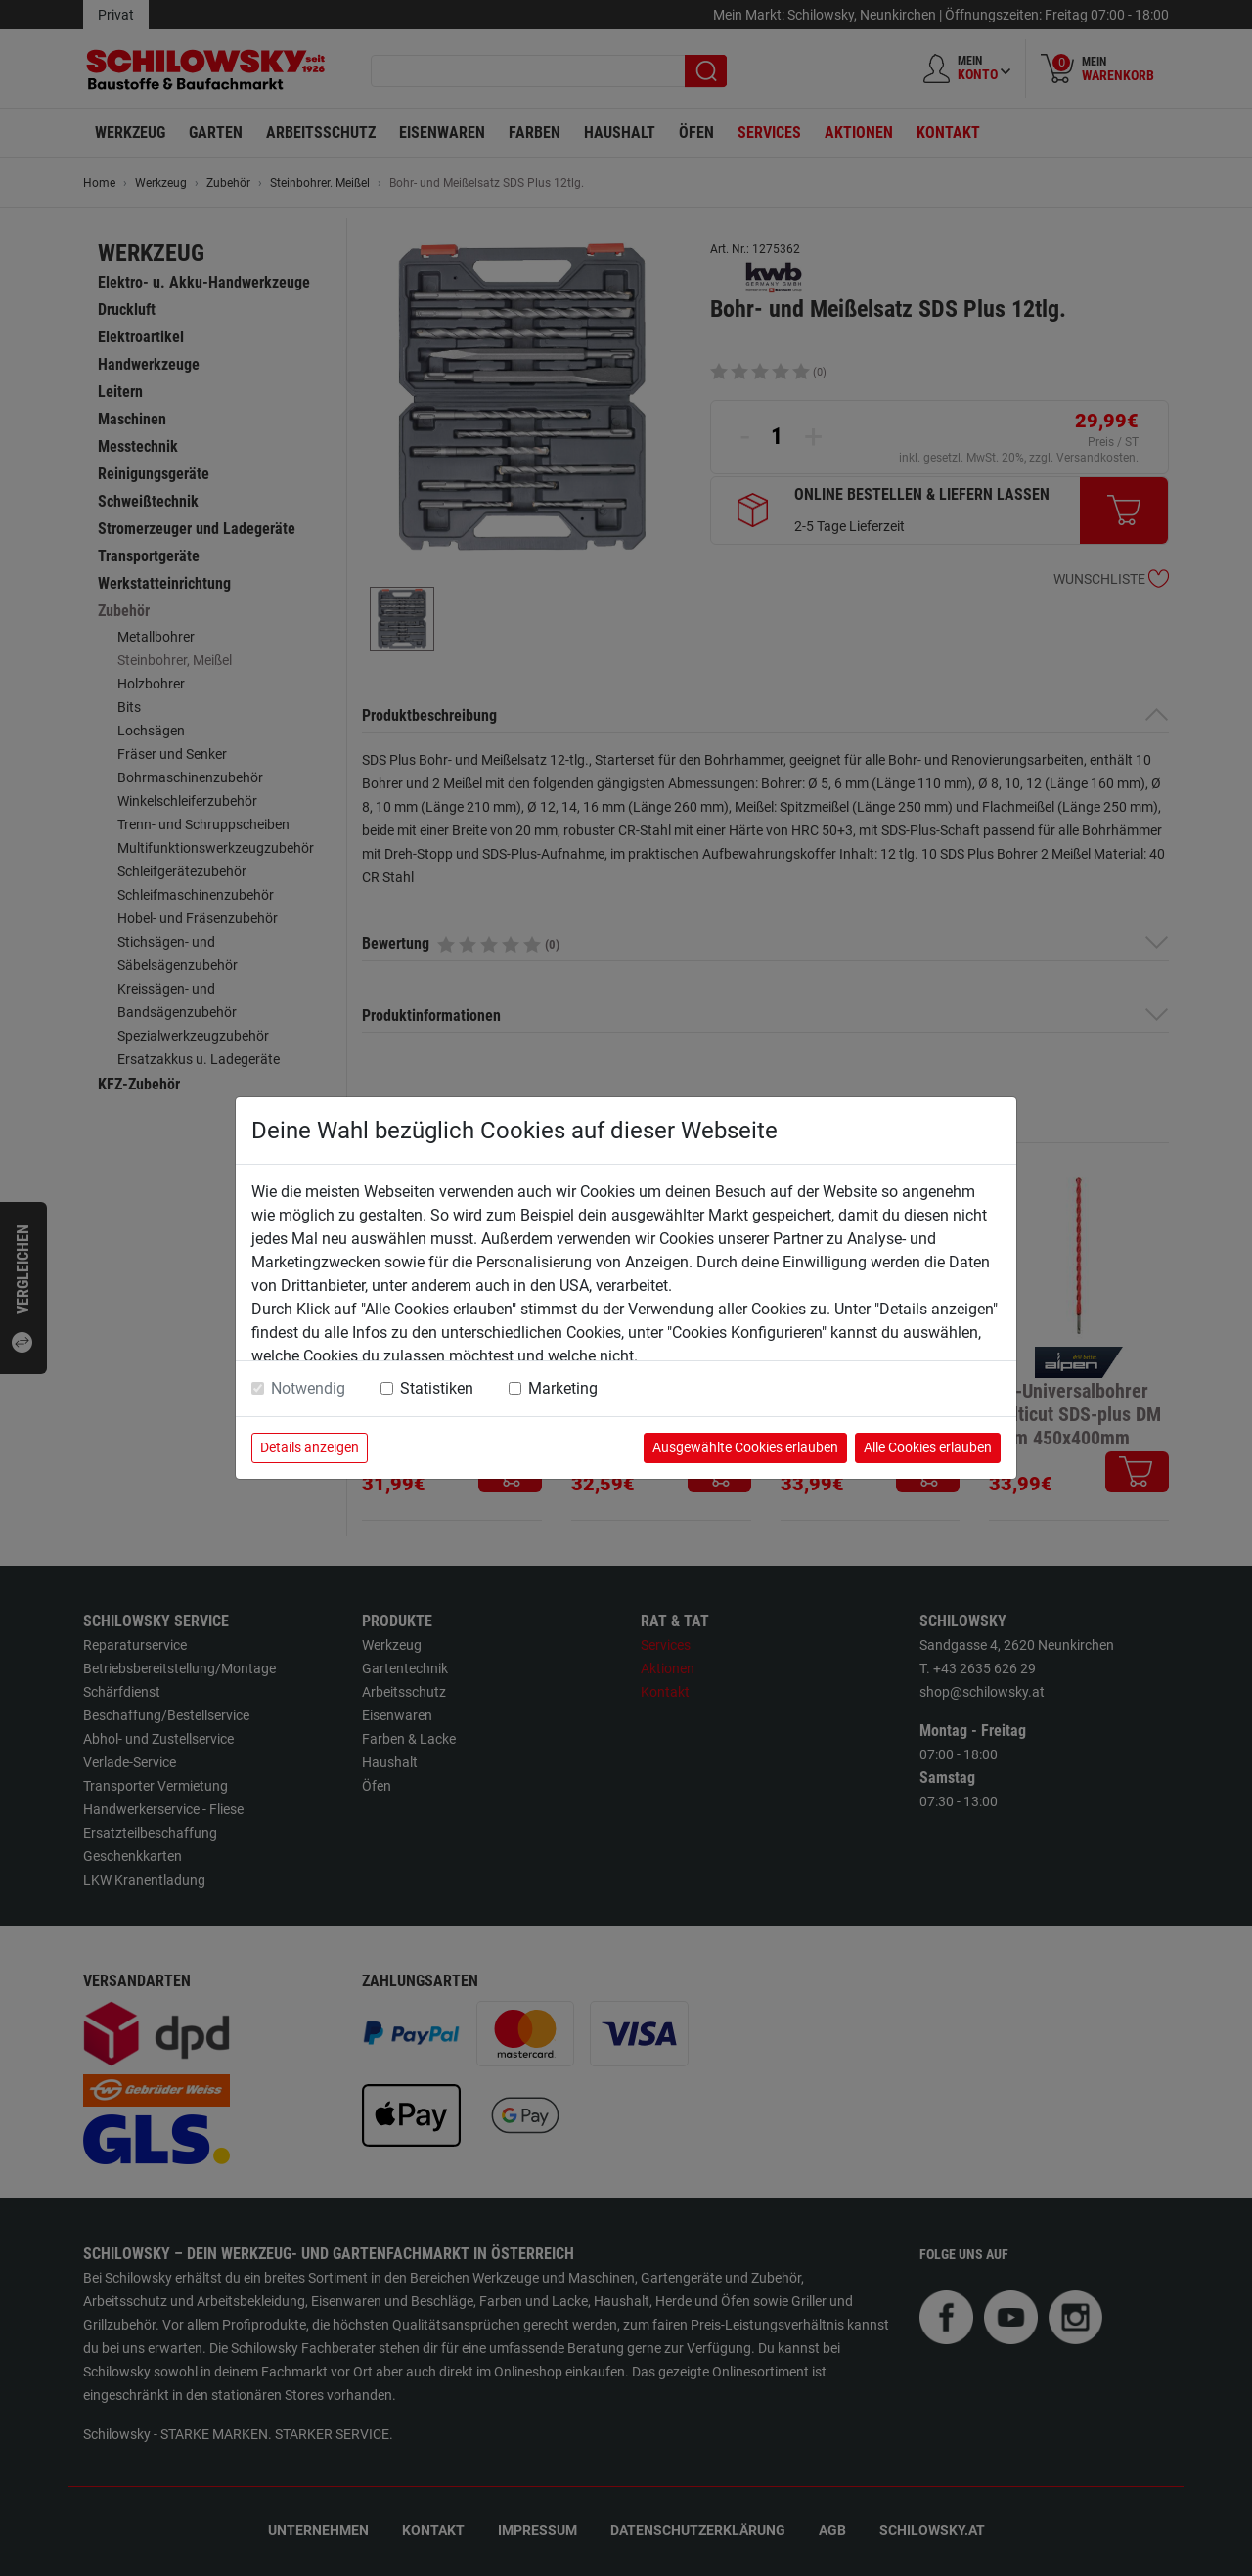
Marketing (563, 1388)
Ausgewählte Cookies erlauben (745, 1447)
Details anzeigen (309, 1447)
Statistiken (436, 1388)
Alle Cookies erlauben (928, 1447)
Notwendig (308, 1388)
